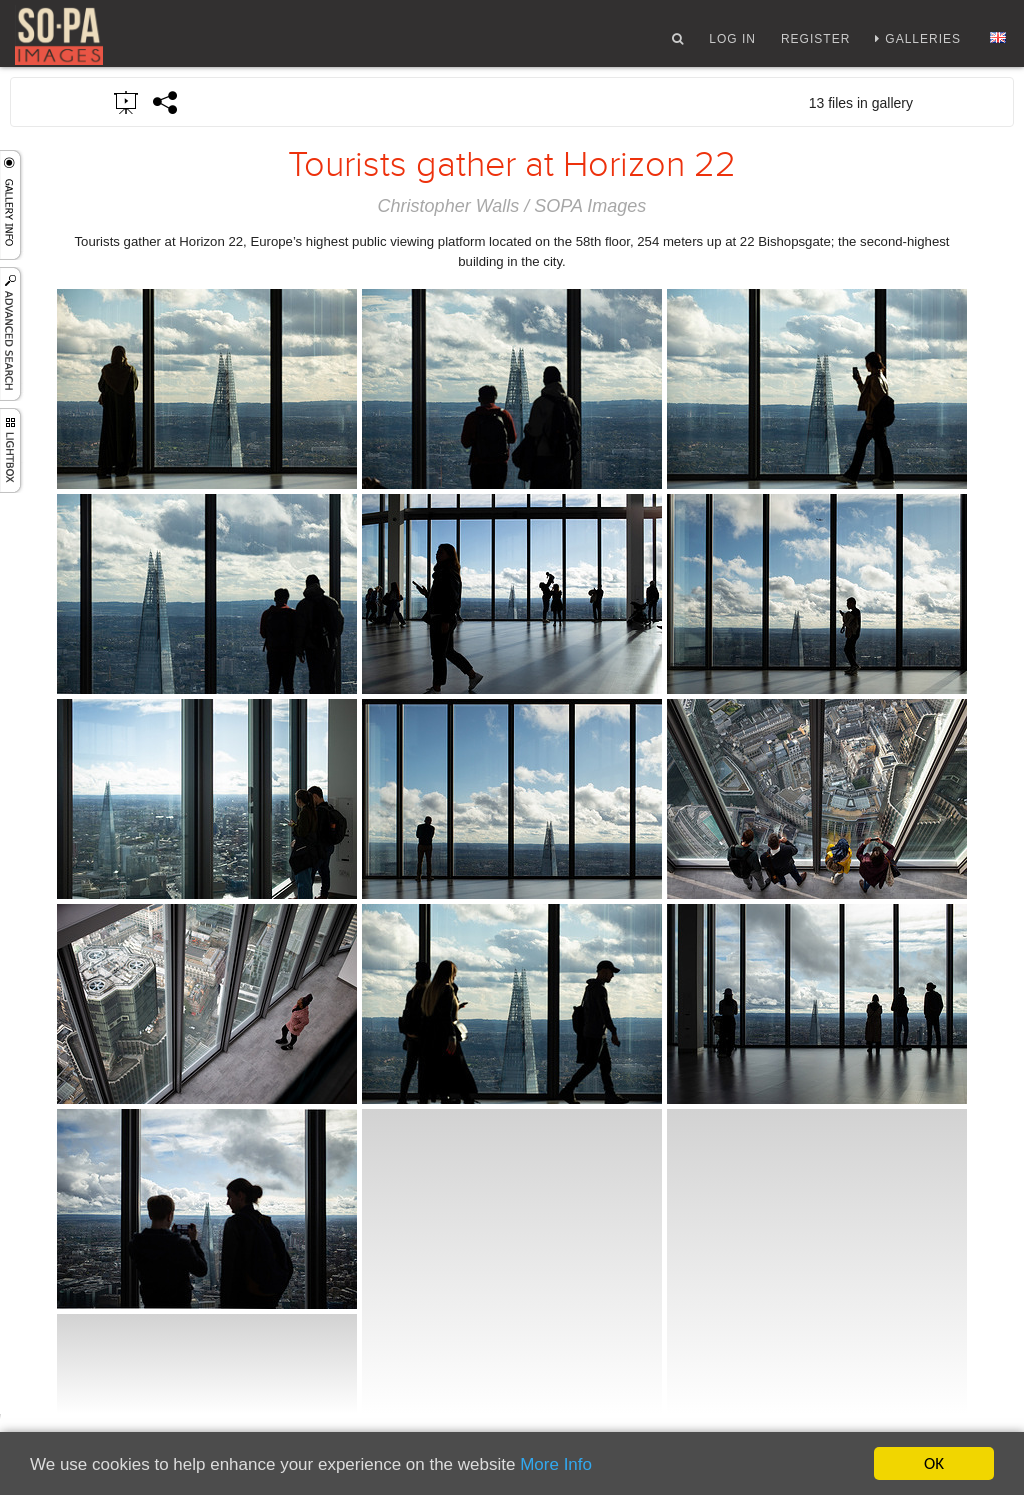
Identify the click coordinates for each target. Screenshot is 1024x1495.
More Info (556, 1464)
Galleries (923, 43)
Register (815, 43)
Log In (732, 43)
